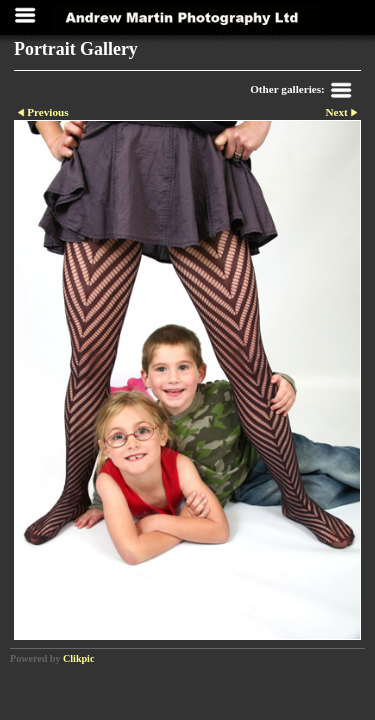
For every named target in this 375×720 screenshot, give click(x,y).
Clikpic (78, 658)
